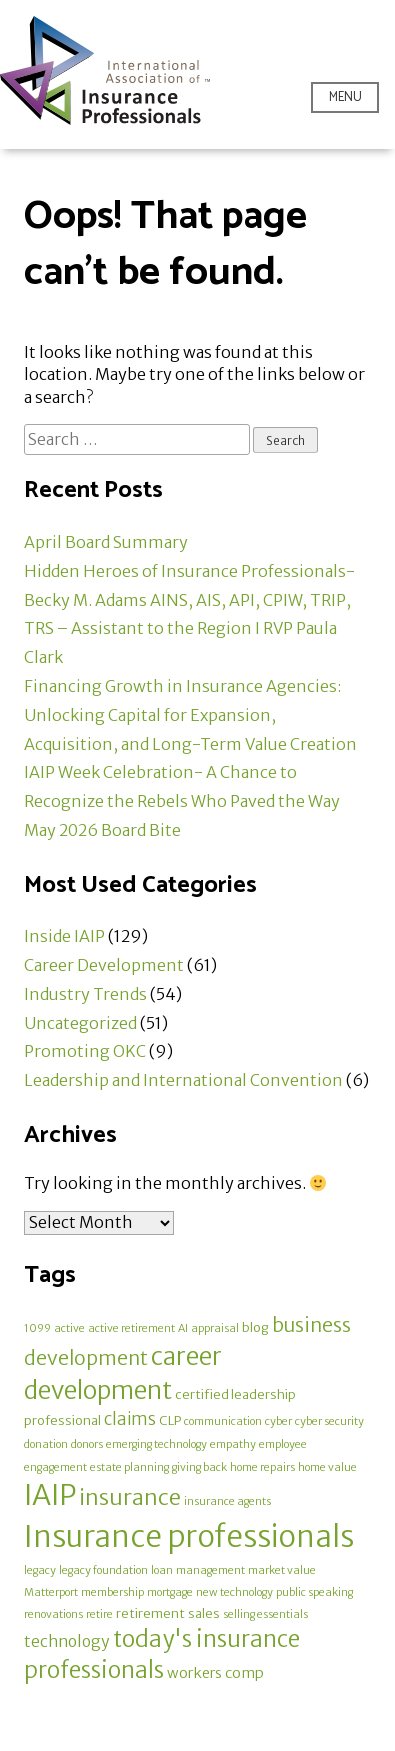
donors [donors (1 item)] (87, 1444)
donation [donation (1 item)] (46, 1444)
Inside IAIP (64, 936)
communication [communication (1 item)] (223, 1421)
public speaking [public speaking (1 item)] (314, 1592)
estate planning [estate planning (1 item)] (129, 1467)
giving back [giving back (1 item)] (199, 1467)
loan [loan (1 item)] (162, 1570)
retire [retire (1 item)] (99, 1614)
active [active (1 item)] (69, 1328)
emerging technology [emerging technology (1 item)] (156, 1444)
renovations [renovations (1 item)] (53, 1614)
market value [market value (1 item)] (282, 1570)
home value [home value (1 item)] (327, 1467)
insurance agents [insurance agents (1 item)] (227, 1501)
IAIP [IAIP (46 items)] (50, 1495)
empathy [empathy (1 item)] (233, 1444)
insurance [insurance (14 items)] (130, 1497)
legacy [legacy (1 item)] (40, 1570)
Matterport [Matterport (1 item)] (51, 1592)
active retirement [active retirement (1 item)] (131, 1328)
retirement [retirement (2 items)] (150, 1613)
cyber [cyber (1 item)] (278, 1421)
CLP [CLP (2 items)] (170, 1420)
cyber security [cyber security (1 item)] (329, 1421)
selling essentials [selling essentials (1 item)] (265, 1614)
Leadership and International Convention (183, 1080)
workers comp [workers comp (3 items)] (215, 1673)
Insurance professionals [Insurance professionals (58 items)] (189, 1536)
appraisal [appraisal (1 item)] (215, 1328)
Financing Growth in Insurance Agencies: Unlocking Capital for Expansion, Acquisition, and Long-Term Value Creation (190, 715)
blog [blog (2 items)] (255, 1327)
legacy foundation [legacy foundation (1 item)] (103, 1570)
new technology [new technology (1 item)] (234, 1592)
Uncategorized (80, 1023)
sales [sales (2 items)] (204, 1613)
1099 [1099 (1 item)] (37, 1328)
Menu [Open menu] (345, 97)
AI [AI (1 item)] (183, 1328)
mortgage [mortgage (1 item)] (170, 1592)
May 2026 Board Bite (102, 830)
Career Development (104, 965)
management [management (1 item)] (210, 1570)
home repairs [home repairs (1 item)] (262, 1467)
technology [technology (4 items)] (67, 1641)
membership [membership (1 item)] (112, 1592)
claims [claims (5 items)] (130, 1419)
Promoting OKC (85, 1051)
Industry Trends (85, 994)
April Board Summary (106, 542)
